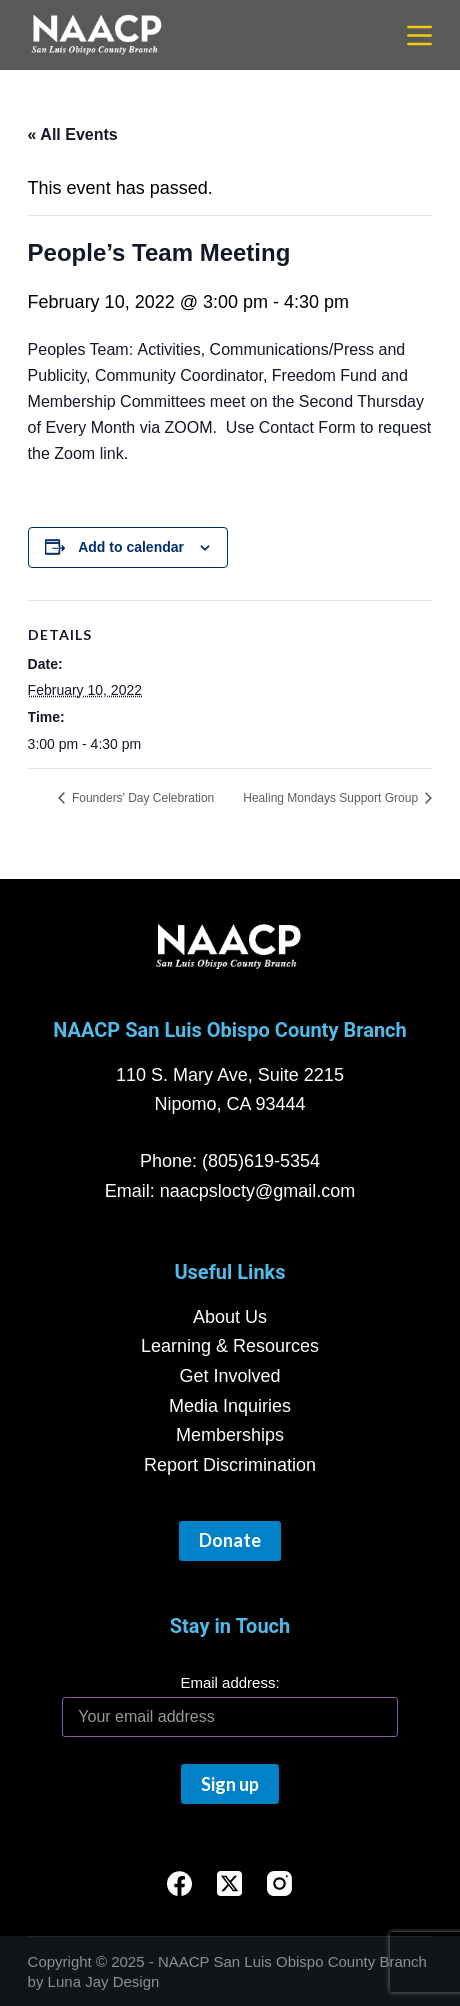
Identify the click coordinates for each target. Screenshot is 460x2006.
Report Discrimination (230, 1465)
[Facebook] (179, 1883)
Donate (230, 1540)
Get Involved (229, 1376)
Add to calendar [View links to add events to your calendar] (131, 547)
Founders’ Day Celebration (143, 798)
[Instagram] (279, 1883)
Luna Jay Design (104, 1981)
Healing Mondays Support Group (332, 798)
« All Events (73, 134)
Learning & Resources (230, 1346)
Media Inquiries (230, 1406)
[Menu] (419, 35)
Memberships (230, 1435)
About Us (230, 1317)
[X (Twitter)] (229, 1883)
